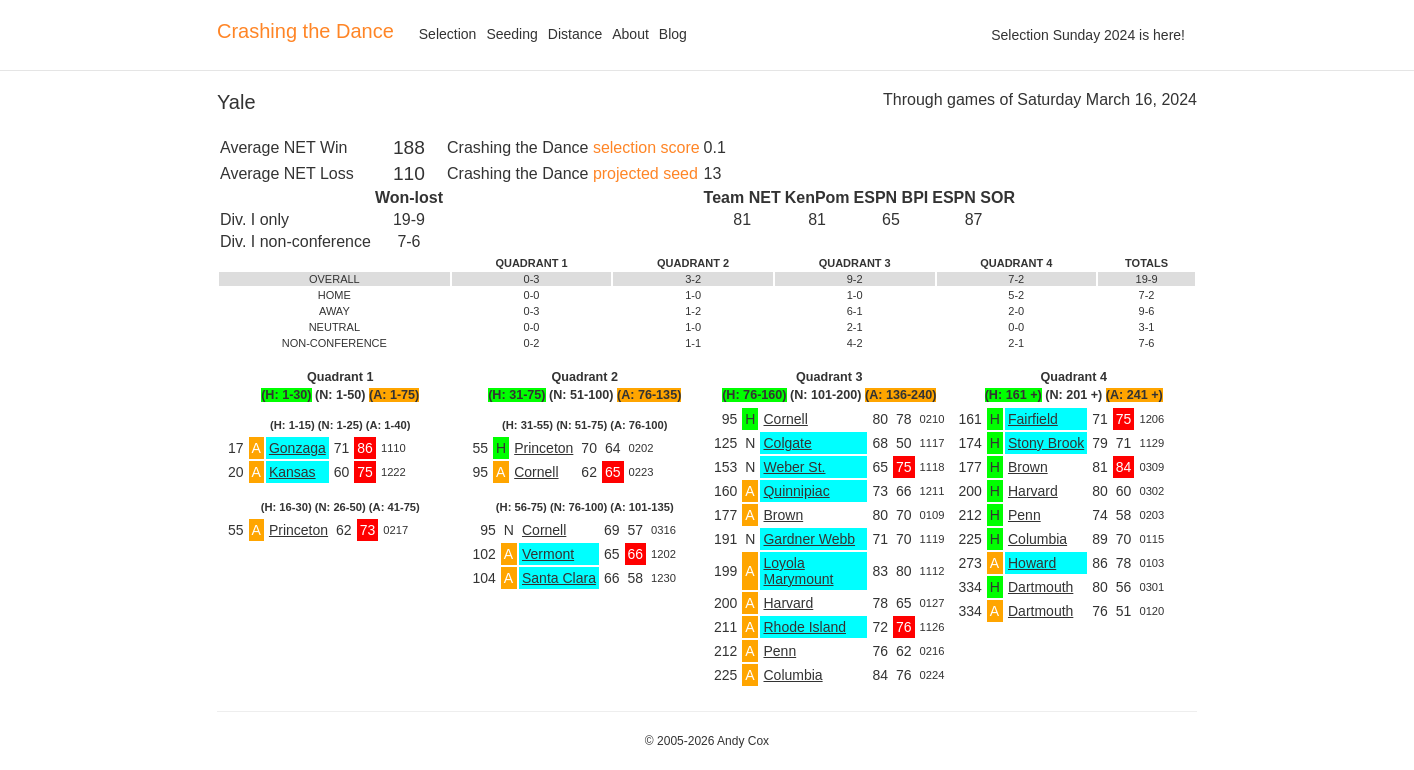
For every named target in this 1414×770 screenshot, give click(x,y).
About (630, 34)
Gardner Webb (809, 539)
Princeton (298, 530)
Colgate (787, 443)
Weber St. (794, 467)
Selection (448, 34)
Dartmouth (1040, 587)
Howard (1032, 563)
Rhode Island (804, 627)
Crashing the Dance (305, 31)
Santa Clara (559, 578)
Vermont (548, 554)
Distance (575, 34)
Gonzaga (297, 448)
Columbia (792, 675)
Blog (673, 34)
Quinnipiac (796, 491)
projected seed (645, 173)
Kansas (292, 472)
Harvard (788, 603)
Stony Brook (1046, 443)
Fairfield (1033, 419)
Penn (779, 651)
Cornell (536, 472)
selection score (646, 147)
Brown (783, 515)
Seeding (511, 34)
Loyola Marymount (798, 571)
